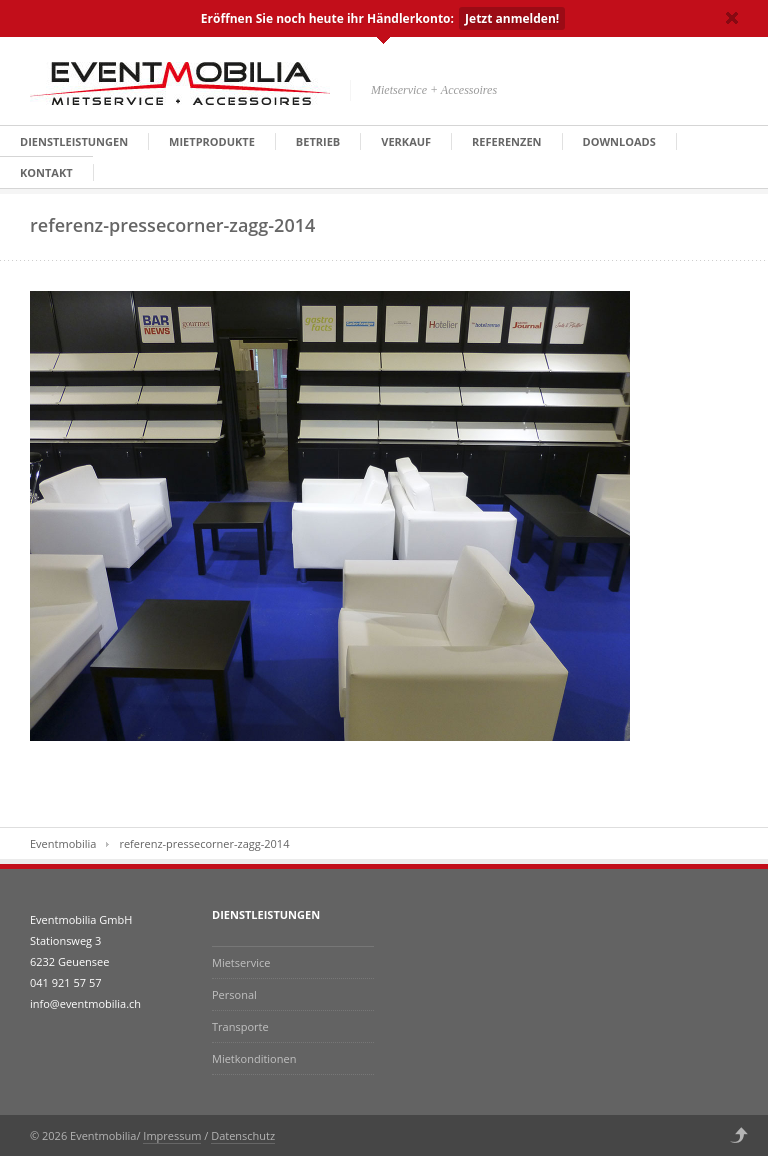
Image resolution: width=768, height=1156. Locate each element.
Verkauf (406, 141)
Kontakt (46, 172)
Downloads (619, 141)
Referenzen (506, 141)
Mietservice (241, 962)
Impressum (172, 1135)
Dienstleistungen (74, 141)
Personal (234, 994)
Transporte (240, 1026)
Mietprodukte (212, 141)
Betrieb (318, 141)
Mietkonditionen (254, 1058)
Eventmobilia (63, 843)
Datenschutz (243, 1135)
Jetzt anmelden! (512, 18)
